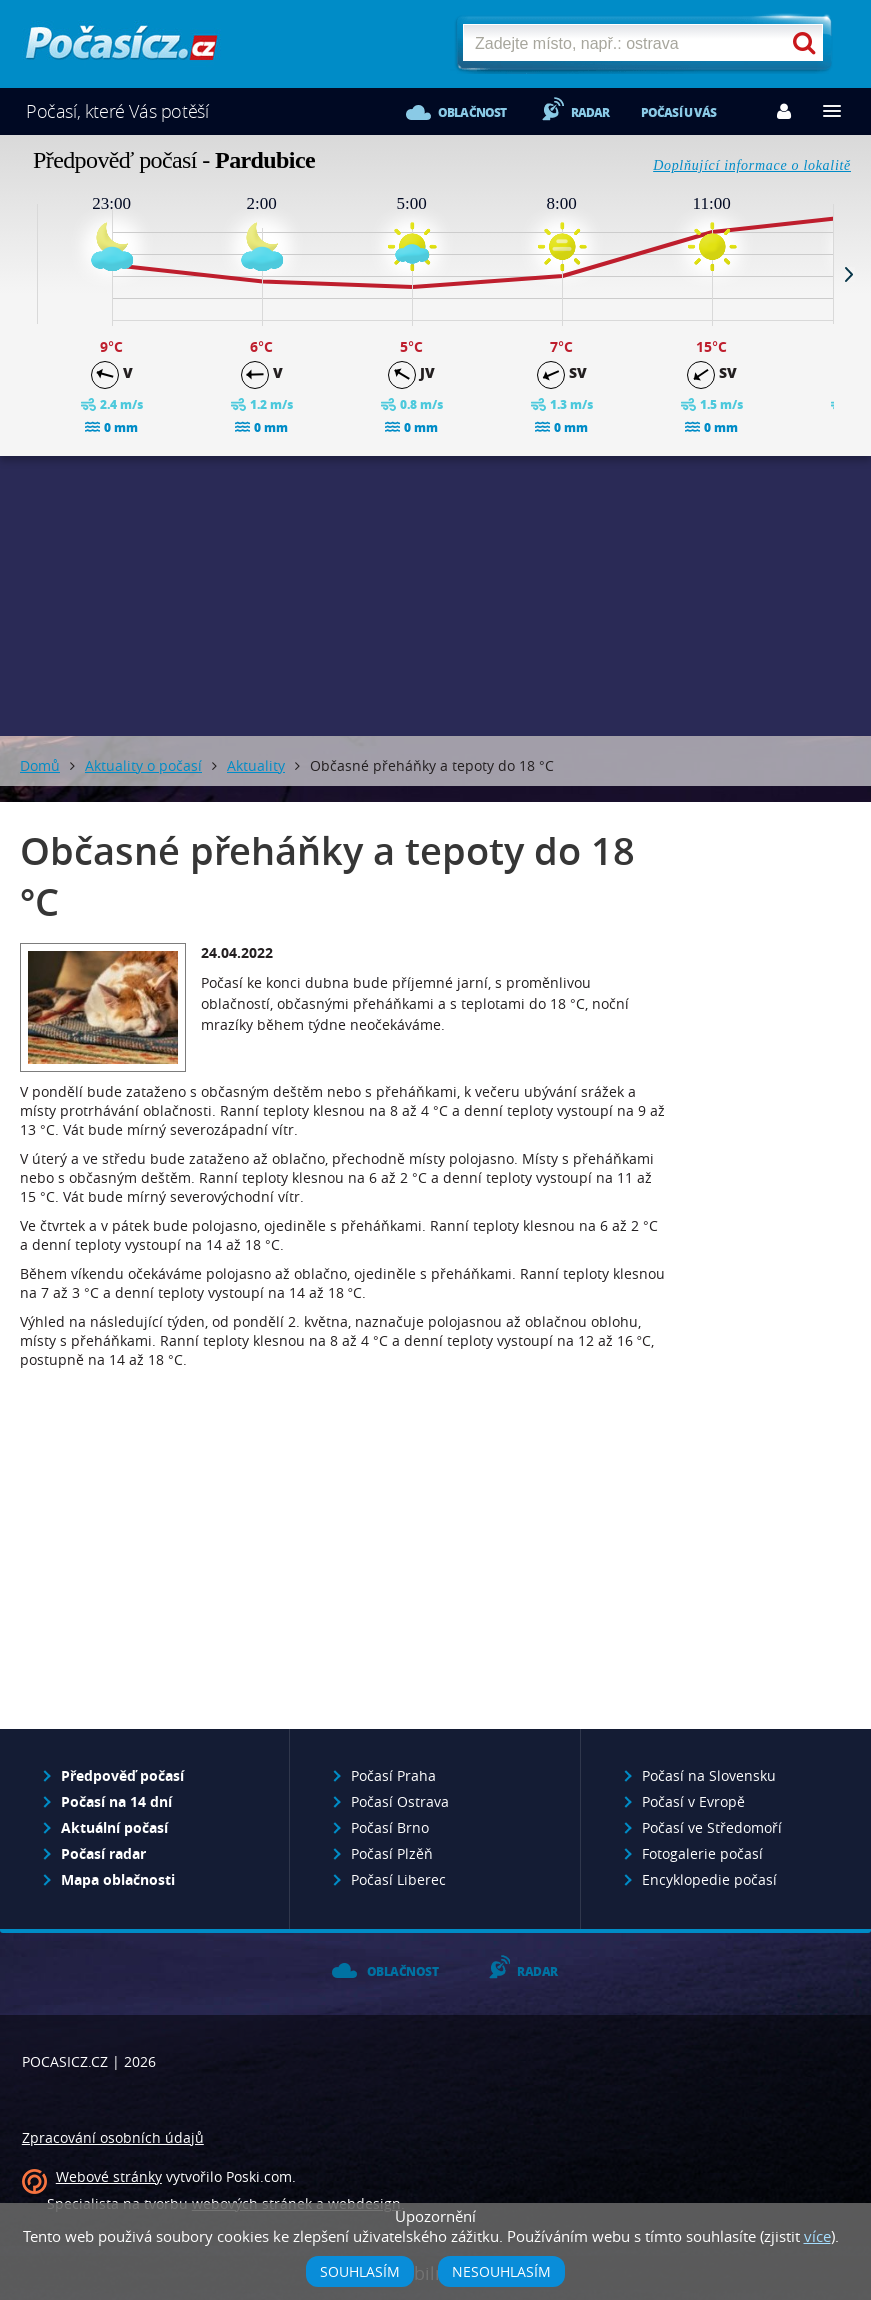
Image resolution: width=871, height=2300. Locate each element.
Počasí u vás (678, 112)
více (817, 2236)
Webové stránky (109, 2176)
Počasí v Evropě (693, 1801)
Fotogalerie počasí (702, 1853)
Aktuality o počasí (143, 765)
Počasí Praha (393, 1775)
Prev (22, 274)
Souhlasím (360, 2271)
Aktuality (256, 765)
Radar (590, 112)
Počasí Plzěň (392, 1853)
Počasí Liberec (398, 1879)
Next (849, 274)
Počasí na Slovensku (709, 1775)
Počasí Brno (390, 1827)
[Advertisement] (436, 596)
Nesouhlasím (501, 2271)
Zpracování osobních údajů (113, 2137)
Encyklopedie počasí (709, 1879)
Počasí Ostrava (400, 1801)
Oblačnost (472, 112)
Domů (40, 765)
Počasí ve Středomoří (712, 1827)
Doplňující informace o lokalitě (752, 165)
